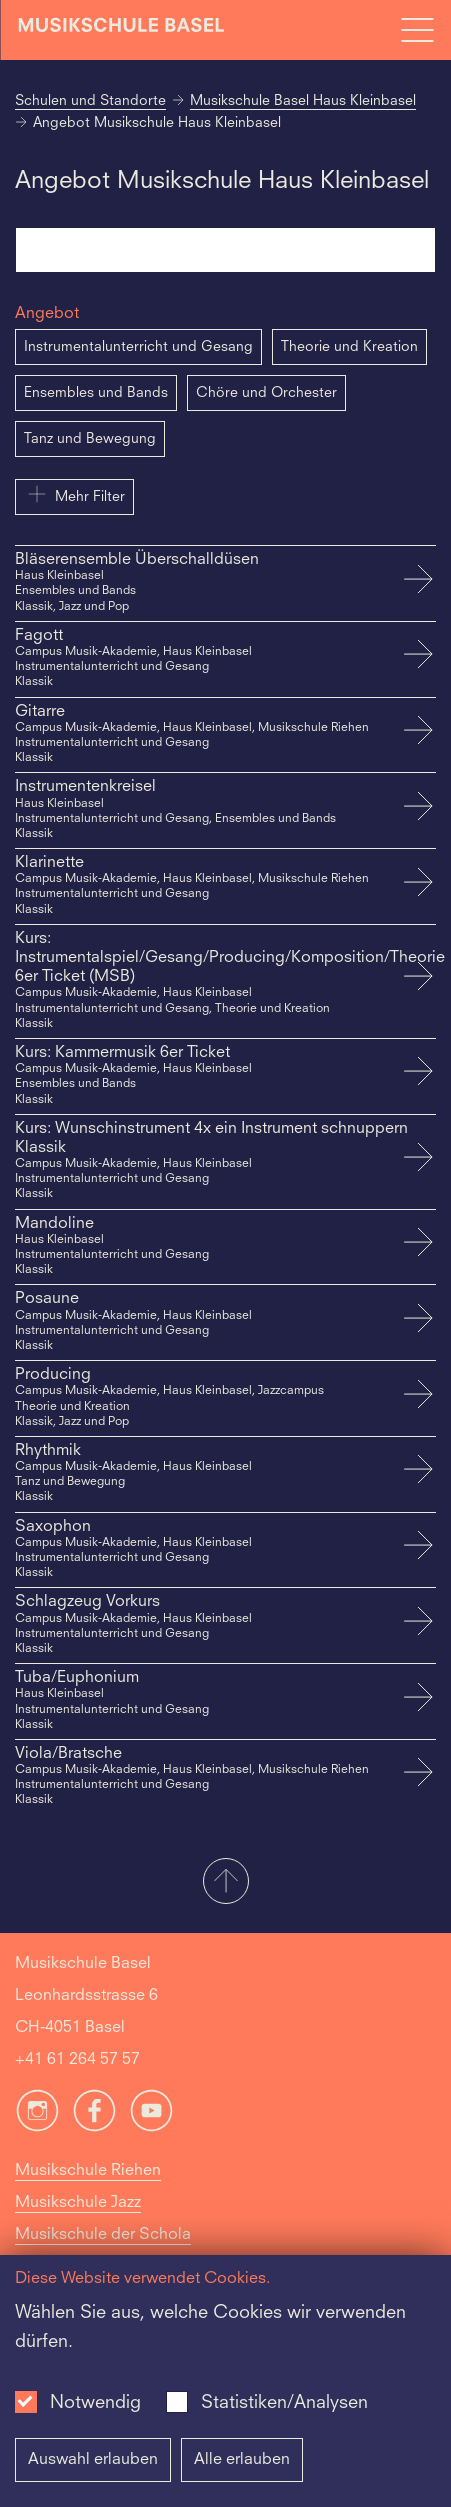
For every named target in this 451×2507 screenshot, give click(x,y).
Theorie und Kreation (349, 347)
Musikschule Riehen (88, 2171)
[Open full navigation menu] (417, 30)
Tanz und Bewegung (90, 439)
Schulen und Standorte (90, 101)
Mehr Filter (74, 494)
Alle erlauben (242, 2460)
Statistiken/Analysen (284, 2403)
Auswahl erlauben (93, 2460)
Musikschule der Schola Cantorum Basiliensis (103, 2251)
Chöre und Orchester (266, 393)
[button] (225, 1883)
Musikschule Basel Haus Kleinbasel (303, 101)
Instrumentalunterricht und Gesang (138, 347)
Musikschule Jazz (78, 2203)
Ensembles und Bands (96, 393)
